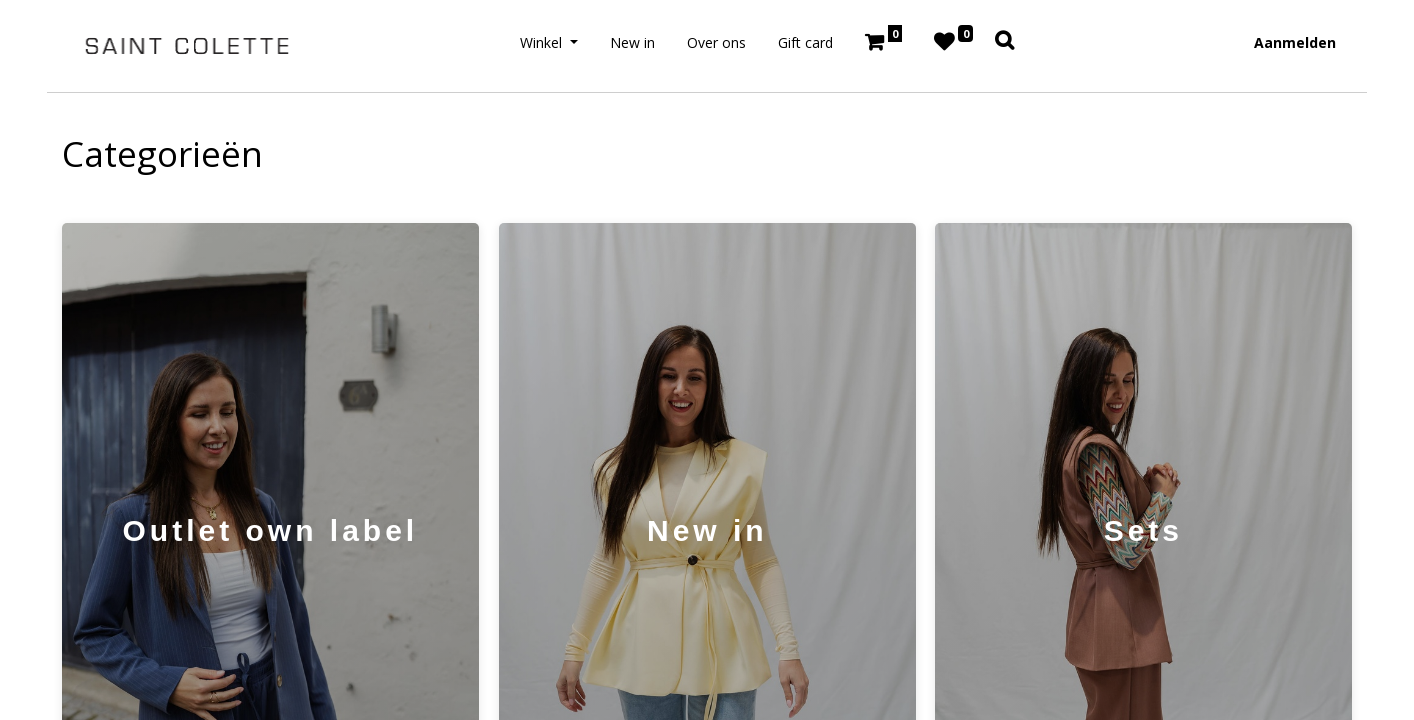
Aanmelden (1295, 42)
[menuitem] (632, 42)
